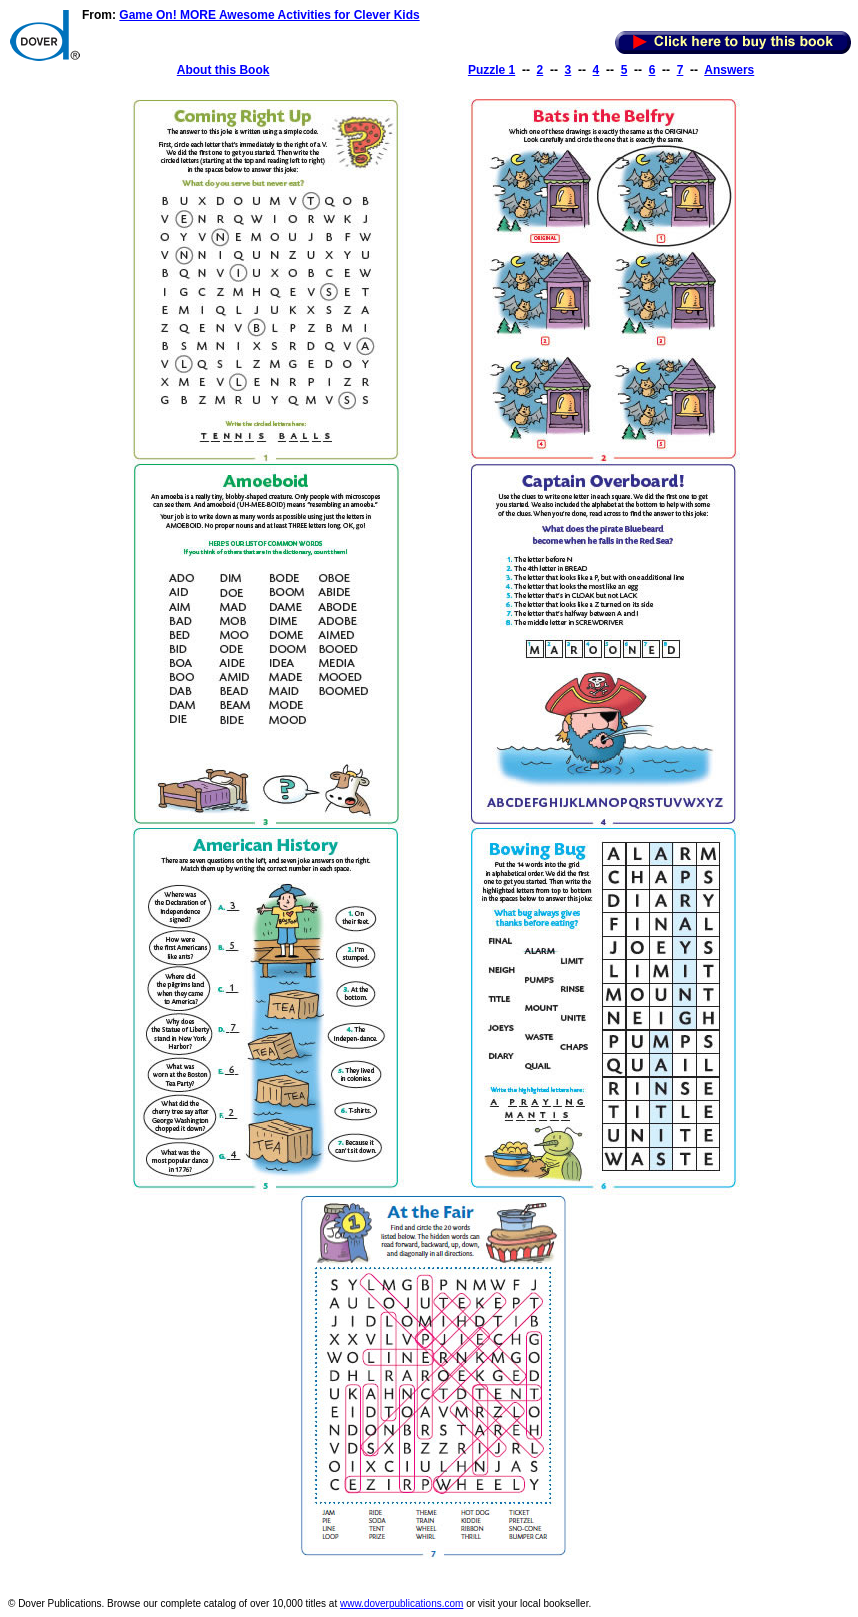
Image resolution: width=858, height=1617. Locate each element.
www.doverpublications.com (401, 1603)
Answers (729, 70)
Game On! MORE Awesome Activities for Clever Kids (269, 15)
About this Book (223, 70)
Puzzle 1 (491, 70)
